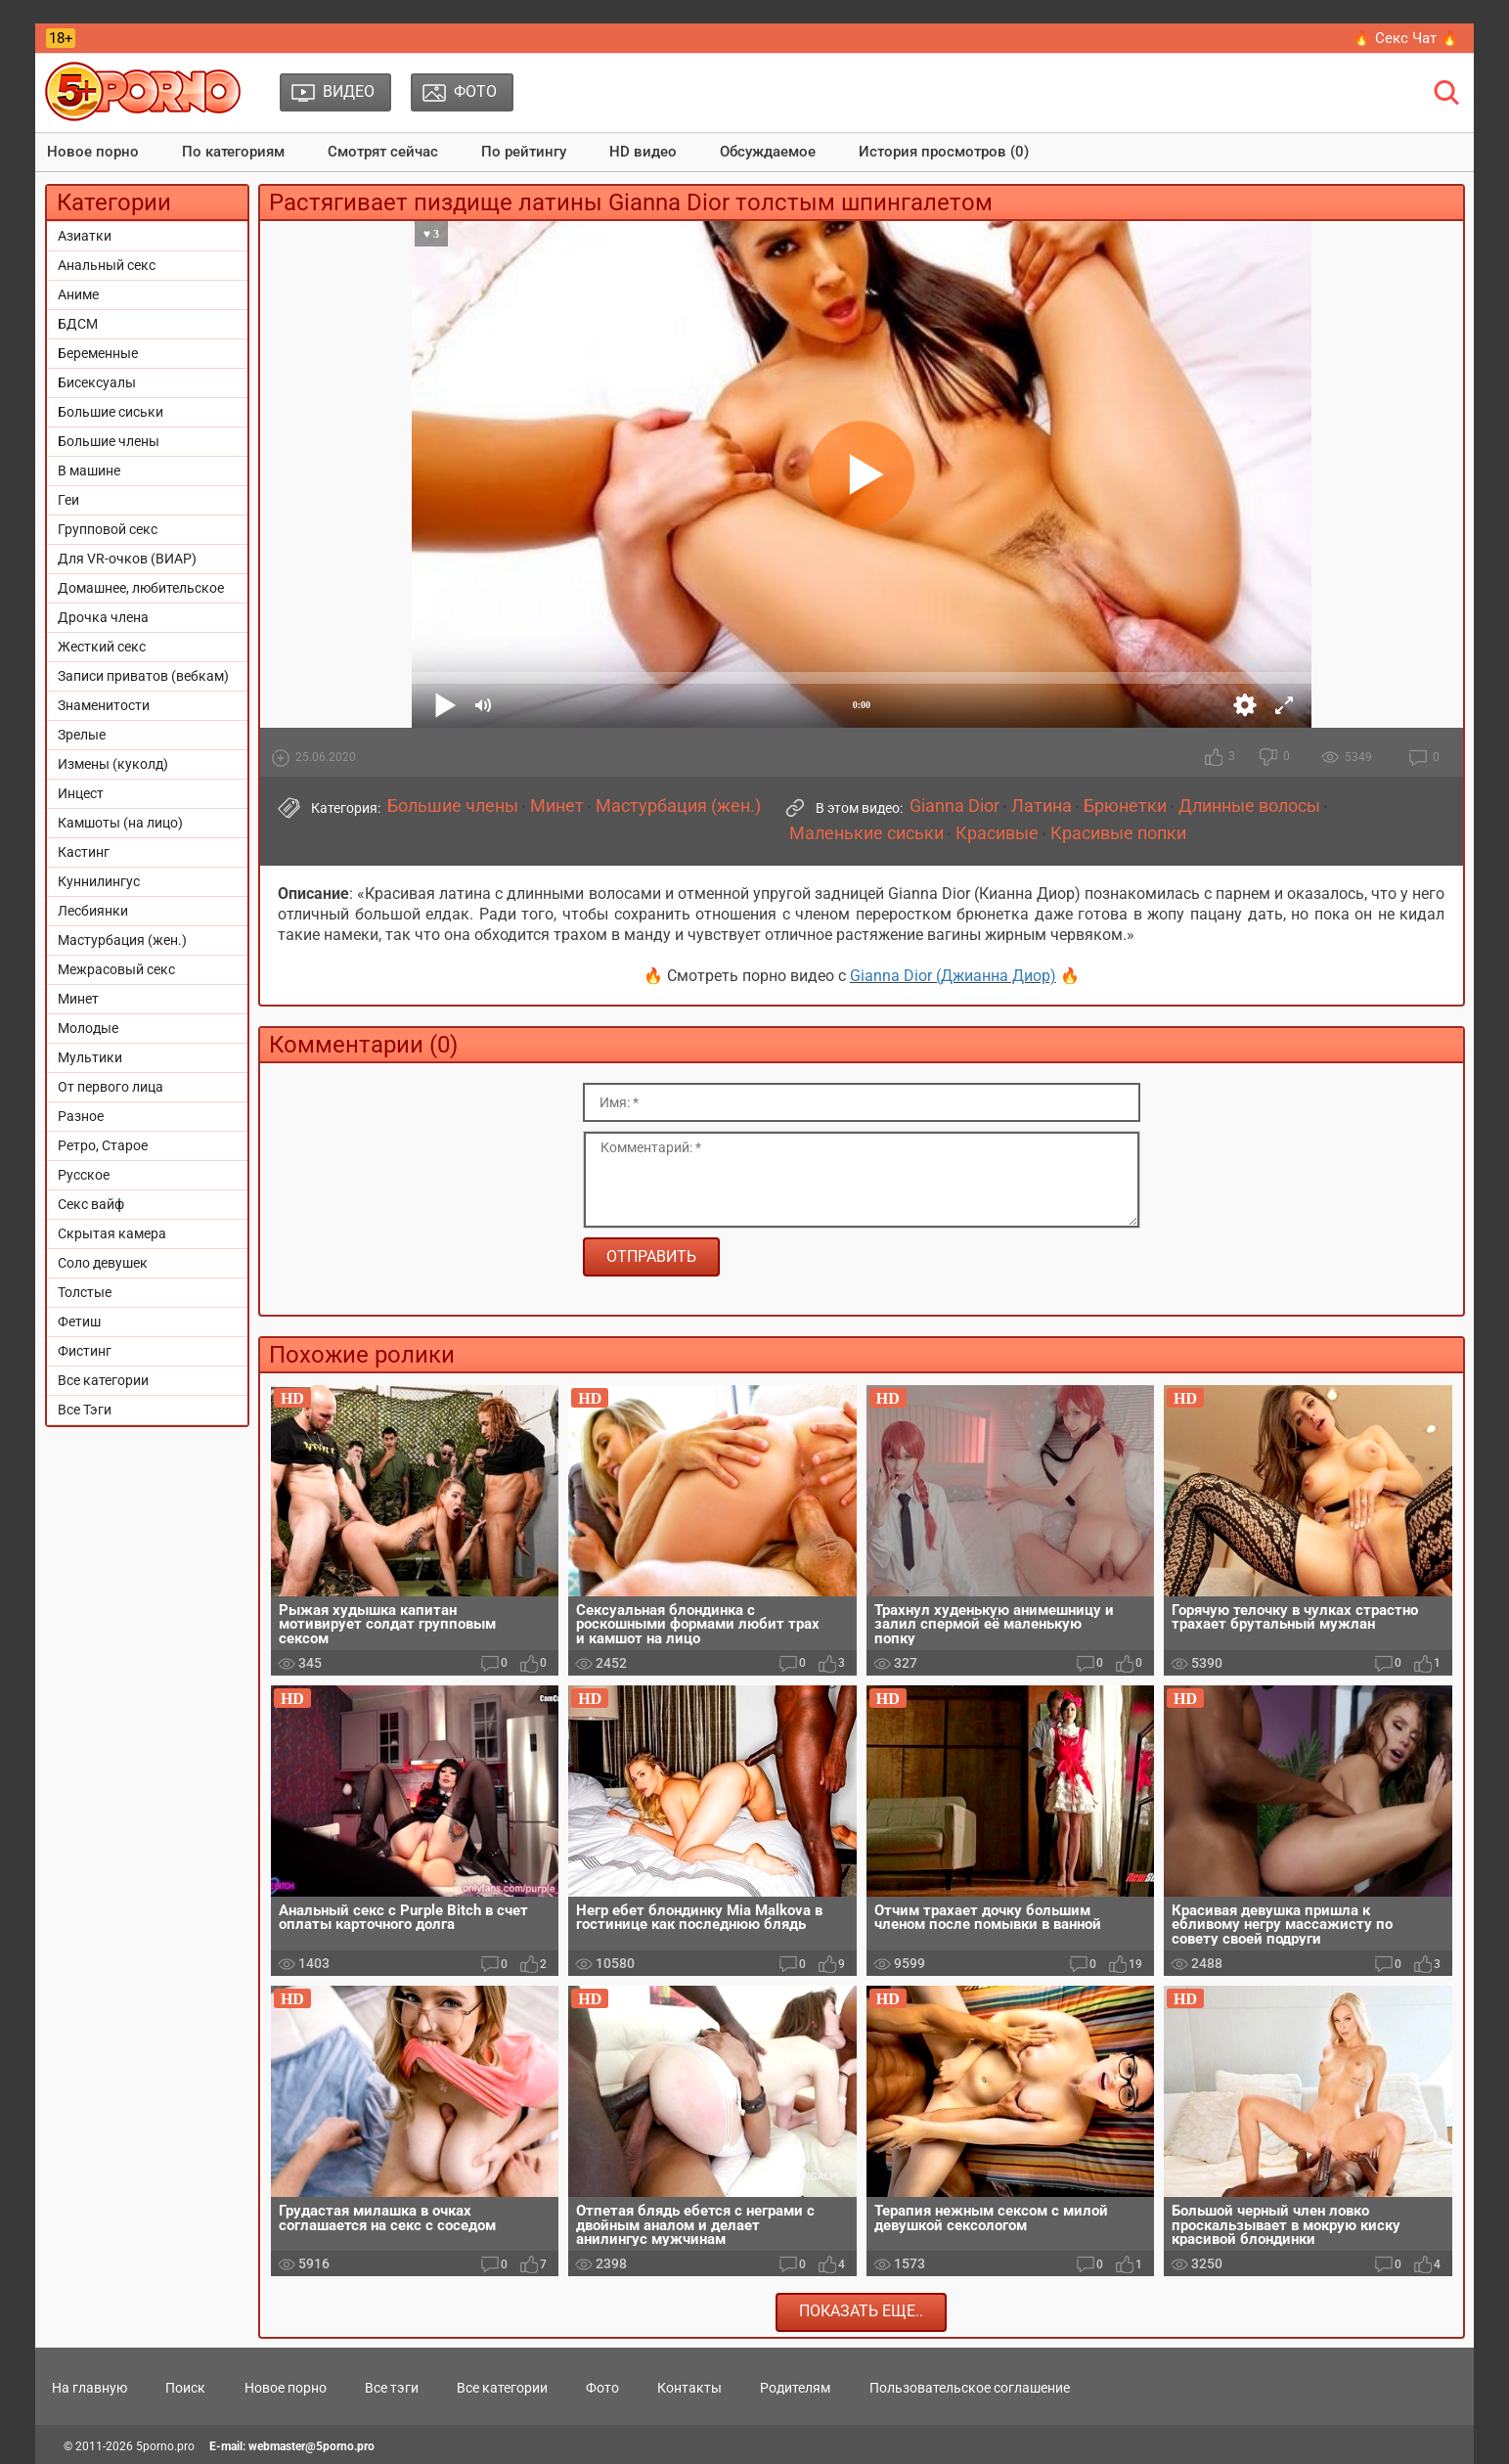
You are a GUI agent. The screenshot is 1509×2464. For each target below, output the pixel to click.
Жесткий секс (102, 646)
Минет (78, 999)
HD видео (643, 151)
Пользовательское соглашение (969, 2388)
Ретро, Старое (103, 1145)
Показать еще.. (861, 2311)
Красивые (997, 833)
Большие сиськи (110, 412)
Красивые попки (1118, 833)
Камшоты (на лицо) (120, 822)
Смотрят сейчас (383, 151)
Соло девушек (103, 1263)
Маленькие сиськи (866, 833)
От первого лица (110, 1087)
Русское (84, 1175)
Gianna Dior (954, 806)
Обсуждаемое (768, 151)
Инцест (81, 793)
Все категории (103, 1380)
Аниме (78, 294)
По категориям (233, 151)
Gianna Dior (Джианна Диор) (953, 975)
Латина (1041, 806)
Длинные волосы (1249, 806)
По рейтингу (523, 151)
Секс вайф (91, 1204)
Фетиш (79, 1321)
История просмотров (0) (944, 151)
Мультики (90, 1057)
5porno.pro (165, 2446)
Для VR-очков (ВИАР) (127, 558)
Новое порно (93, 151)
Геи (68, 500)
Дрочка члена (103, 617)
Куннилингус (99, 881)
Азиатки (84, 236)
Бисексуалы (97, 382)
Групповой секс (107, 529)
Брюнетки (1125, 806)
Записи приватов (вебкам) (143, 676)
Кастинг (84, 852)
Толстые (84, 1292)
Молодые (88, 1028)
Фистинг (84, 1351)
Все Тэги (84, 1409)
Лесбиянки (93, 910)
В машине (89, 470)
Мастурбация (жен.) (122, 940)
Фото (602, 2388)
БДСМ (78, 324)
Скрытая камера (112, 1233)
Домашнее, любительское (141, 588)
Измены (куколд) (113, 764)
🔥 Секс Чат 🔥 (1406, 38)
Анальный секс (106, 265)
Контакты (689, 2388)
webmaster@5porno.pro (311, 2446)
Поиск (185, 2388)
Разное (81, 1116)
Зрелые (82, 734)
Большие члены (108, 441)
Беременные (98, 353)
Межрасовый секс (116, 969)
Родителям (795, 2388)
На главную (89, 2388)
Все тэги (392, 2388)
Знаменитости (104, 705)
